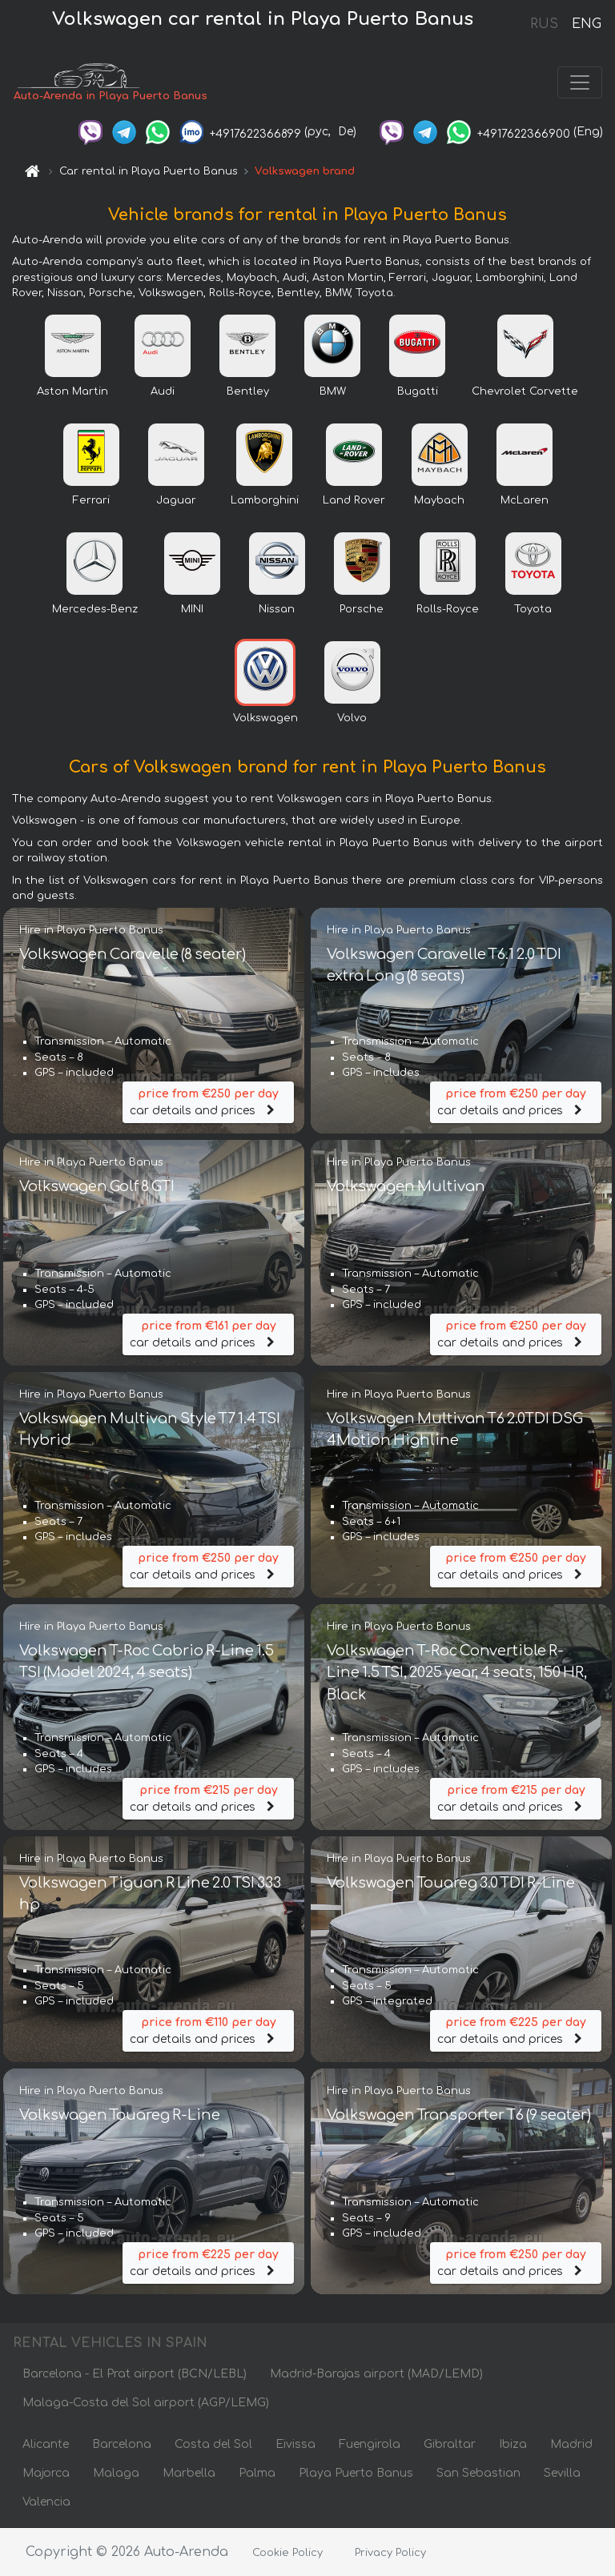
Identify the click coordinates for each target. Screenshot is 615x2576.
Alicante (45, 2444)
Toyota (533, 610)
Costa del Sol (213, 2444)
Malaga (116, 2473)
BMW (333, 392)
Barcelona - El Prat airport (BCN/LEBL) (134, 2374)
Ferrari (91, 501)
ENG (586, 24)
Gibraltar (450, 2444)
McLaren (524, 501)
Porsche (362, 610)
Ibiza (513, 2444)
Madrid (571, 2444)
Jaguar (176, 501)
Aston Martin (72, 392)
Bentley (248, 392)
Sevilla (562, 2473)
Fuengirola (369, 2444)
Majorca (46, 2473)
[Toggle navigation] (579, 83)
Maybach (439, 501)
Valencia (46, 2502)
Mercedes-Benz (95, 610)
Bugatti (417, 392)
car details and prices (208, 1101)
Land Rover (354, 501)
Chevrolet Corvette (525, 392)
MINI (192, 610)
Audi (163, 392)
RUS (544, 24)
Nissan (277, 610)
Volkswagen (265, 718)
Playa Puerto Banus (356, 2473)
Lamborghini (265, 501)
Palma (257, 2473)
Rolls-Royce (447, 610)
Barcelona (121, 2444)
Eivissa (295, 2444)
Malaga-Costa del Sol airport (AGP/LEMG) (145, 2403)
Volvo (352, 718)
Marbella (189, 2473)
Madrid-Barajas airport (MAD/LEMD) (376, 2374)
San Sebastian (478, 2473)
